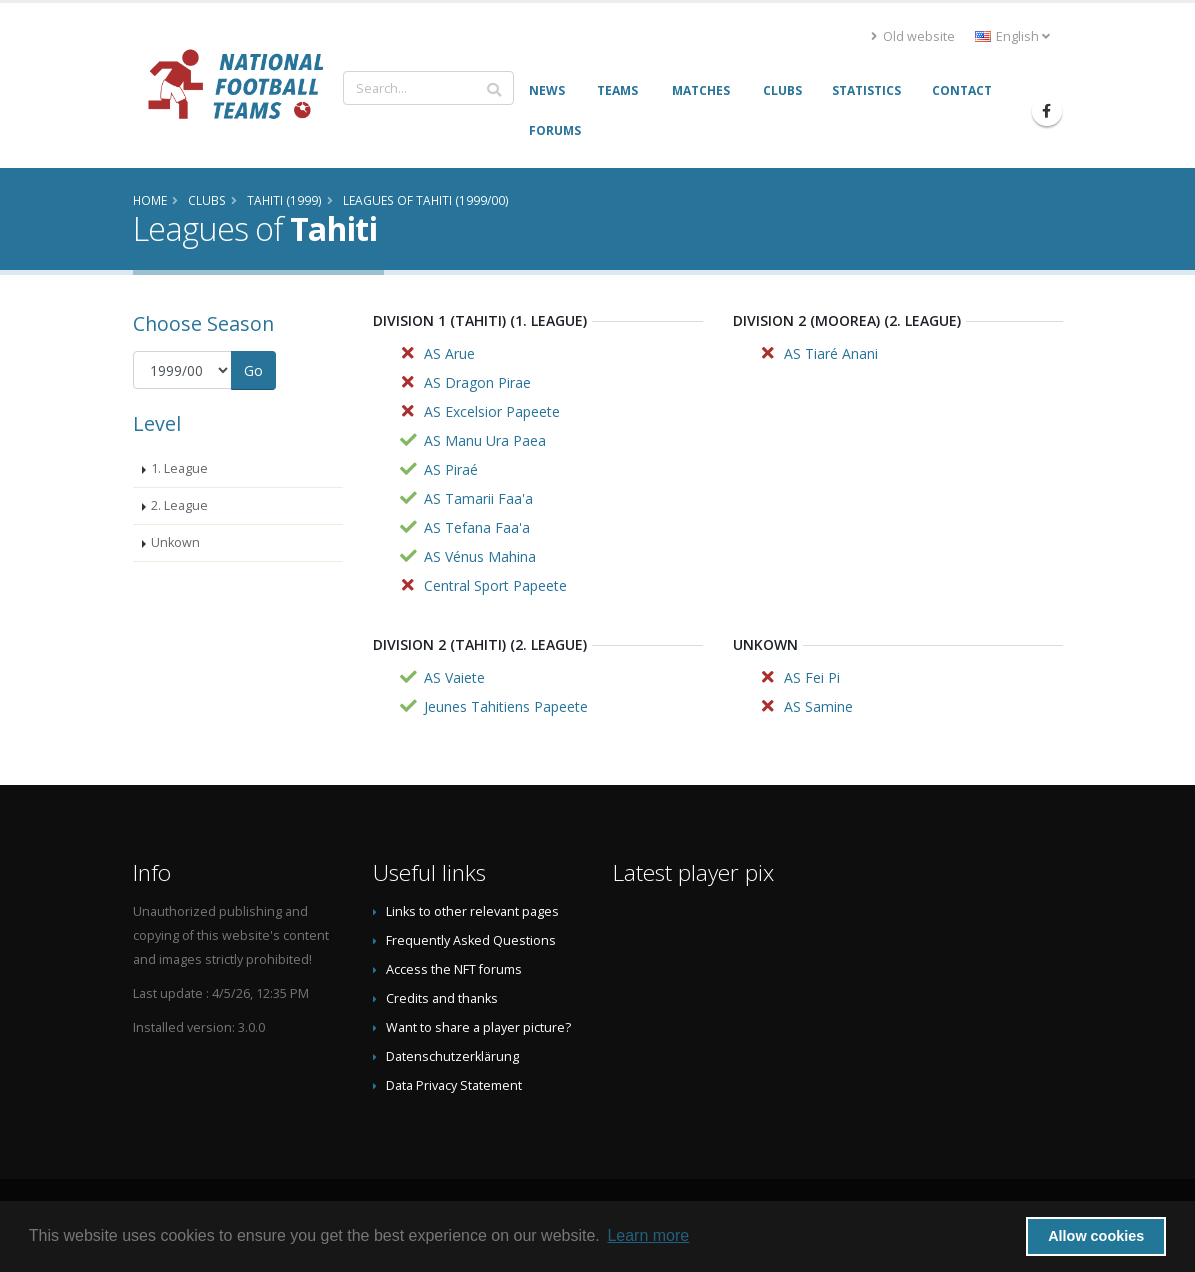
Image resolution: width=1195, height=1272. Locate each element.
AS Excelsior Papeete (492, 411)
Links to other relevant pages (472, 911)
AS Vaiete (454, 677)
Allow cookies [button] (1096, 1236)
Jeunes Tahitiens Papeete (506, 706)
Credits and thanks (442, 998)
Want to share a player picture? (478, 1027)
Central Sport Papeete (495, 585)
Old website (913, 36)
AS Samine (818, 706)
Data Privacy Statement (454, 1085)
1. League (179, 468)
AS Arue (449, 353)
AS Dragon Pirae (477, 382)
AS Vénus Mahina (480, 556)
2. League (179, 505)
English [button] (1012, 36)
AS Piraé (451, 469)
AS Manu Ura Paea (485, 440)
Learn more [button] (648, 1235)
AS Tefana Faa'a (477, 527)
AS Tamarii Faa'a (478, 498)
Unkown (175, 542)
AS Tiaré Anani (831, 353)
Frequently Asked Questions (471, 940)
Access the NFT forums (454, 969)
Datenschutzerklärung (452, 1056)
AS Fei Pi (812, 677)
